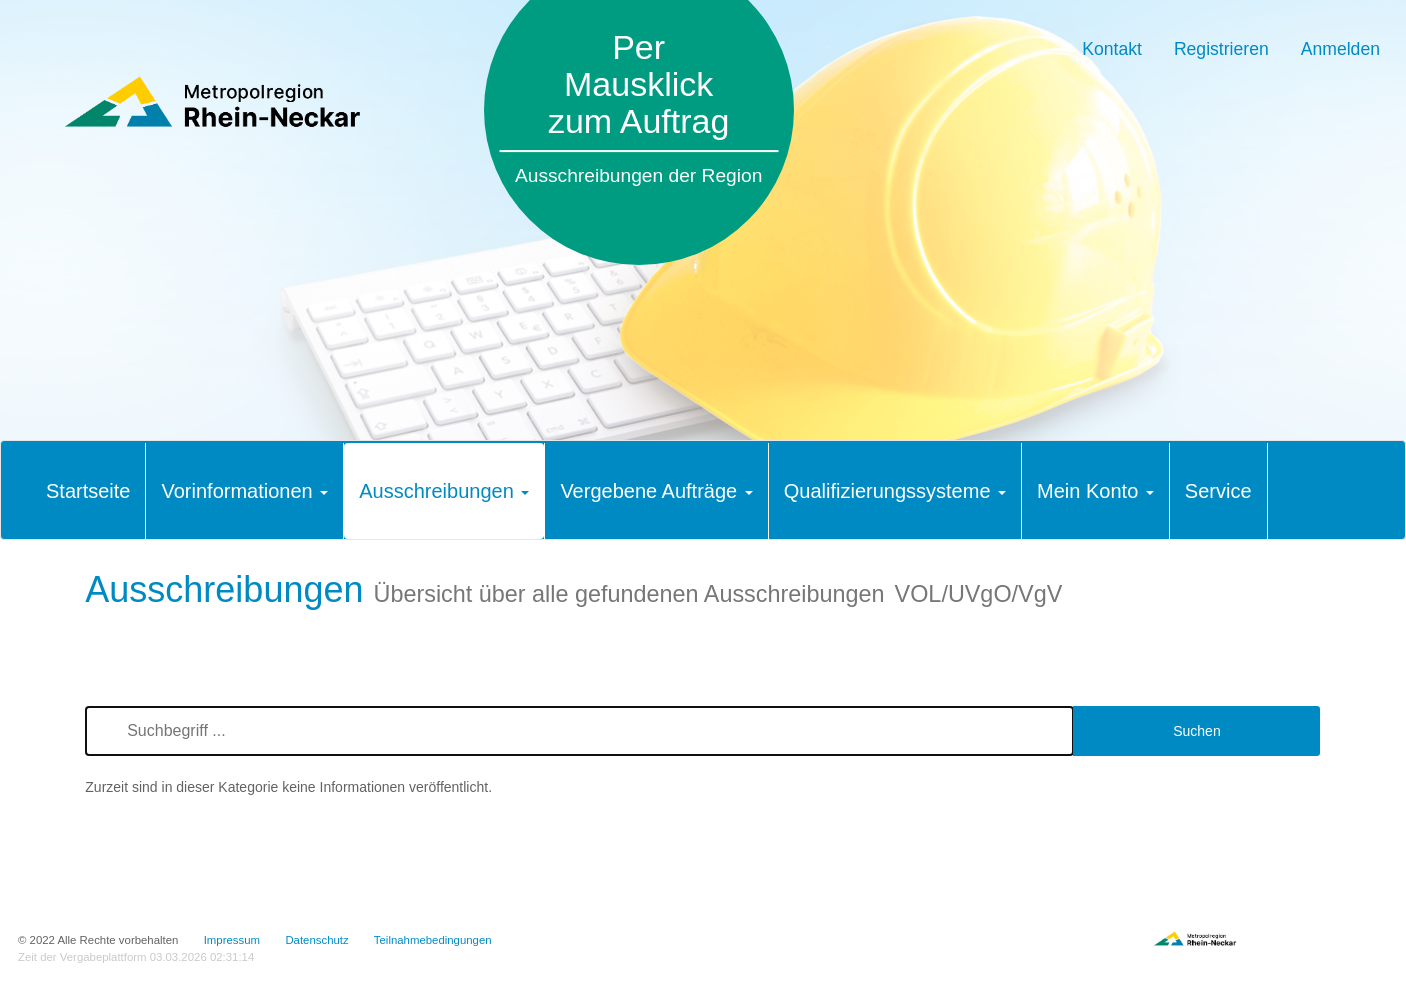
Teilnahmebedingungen (433, 940)
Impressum (232, 940)
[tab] (88, 491)
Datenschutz (316, 940)
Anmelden (1340, 49)
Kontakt (1112, 49)
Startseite (88, 491)
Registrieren (1221, 49)
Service (1218, 491)
